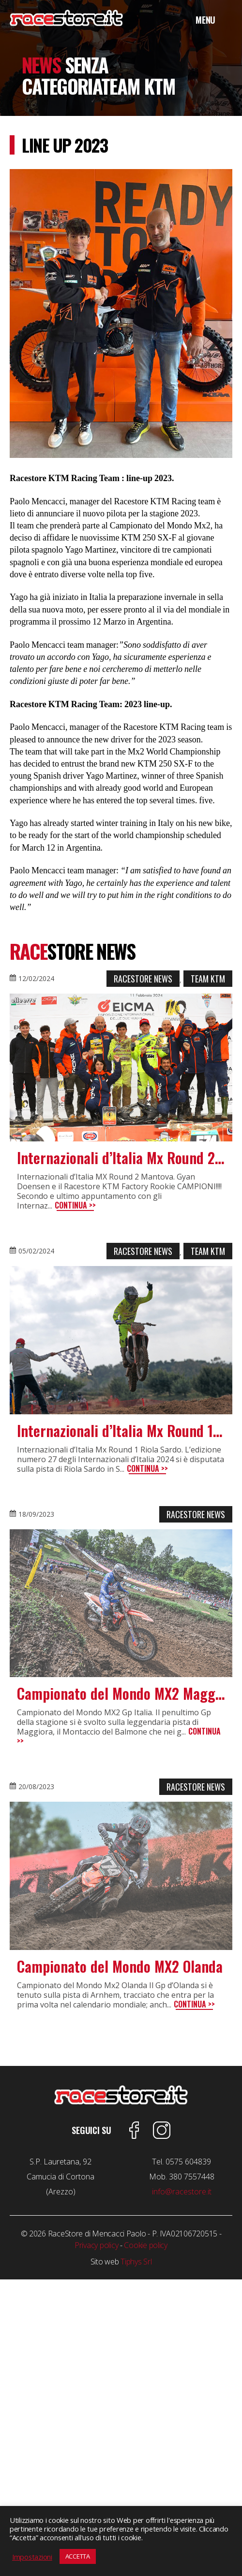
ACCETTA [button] (77, 2556)
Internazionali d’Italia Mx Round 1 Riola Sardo (121, 1431)
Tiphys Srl (136, 2261)
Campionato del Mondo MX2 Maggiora (121, 1693)
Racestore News (143, 978)
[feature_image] (121, 1068)
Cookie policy (145, 2245)
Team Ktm (208, 978)
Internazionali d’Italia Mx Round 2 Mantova (121, 1158)
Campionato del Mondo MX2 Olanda (120, 1966)
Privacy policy (96, 2245)
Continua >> (75, 1205)
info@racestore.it (182, 2191)
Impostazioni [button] (32, 2556)
